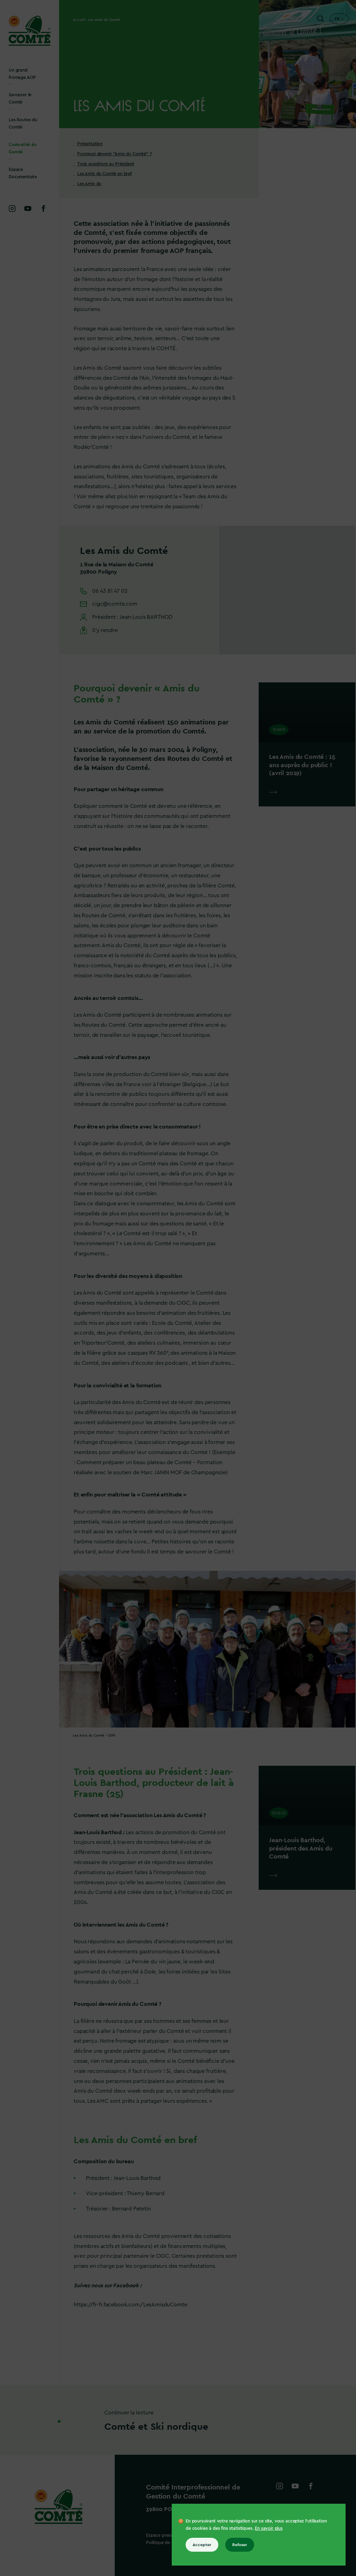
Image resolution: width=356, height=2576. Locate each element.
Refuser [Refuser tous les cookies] (239, 2545)
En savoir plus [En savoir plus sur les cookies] (269, 2528)
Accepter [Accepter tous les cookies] (202, 2545)
